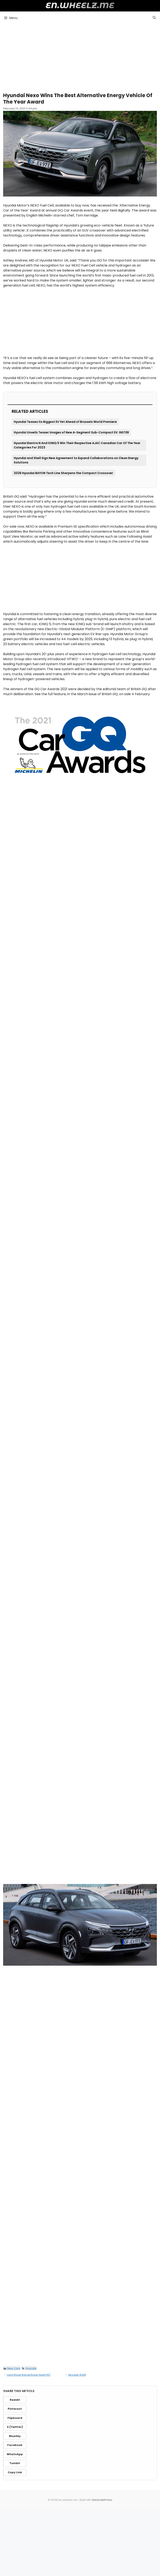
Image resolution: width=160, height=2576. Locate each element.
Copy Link (15, 2472)
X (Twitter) (15, 2427)
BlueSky (15, 2436)
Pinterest (15, 2409)
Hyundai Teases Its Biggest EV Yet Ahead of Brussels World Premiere (65, 422)
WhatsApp (15, 2454)
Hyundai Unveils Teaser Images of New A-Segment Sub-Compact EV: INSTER (71, 432)
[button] (154, 17)
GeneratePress (102, 2500)
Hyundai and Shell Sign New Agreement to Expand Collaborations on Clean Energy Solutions (76, 460)
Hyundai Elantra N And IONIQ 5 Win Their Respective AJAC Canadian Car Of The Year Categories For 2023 (77, 445)
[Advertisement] (80, 56)
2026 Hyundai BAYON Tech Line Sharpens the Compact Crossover (63, 473)
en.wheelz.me (80, 5)
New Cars (13, 2368)
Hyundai (30, 2368)
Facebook (14, 2445)
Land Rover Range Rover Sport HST (29, 2375)
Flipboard (15, 2418)
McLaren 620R (77, 2375)
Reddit (15, 2400)
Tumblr (14, 2463)
